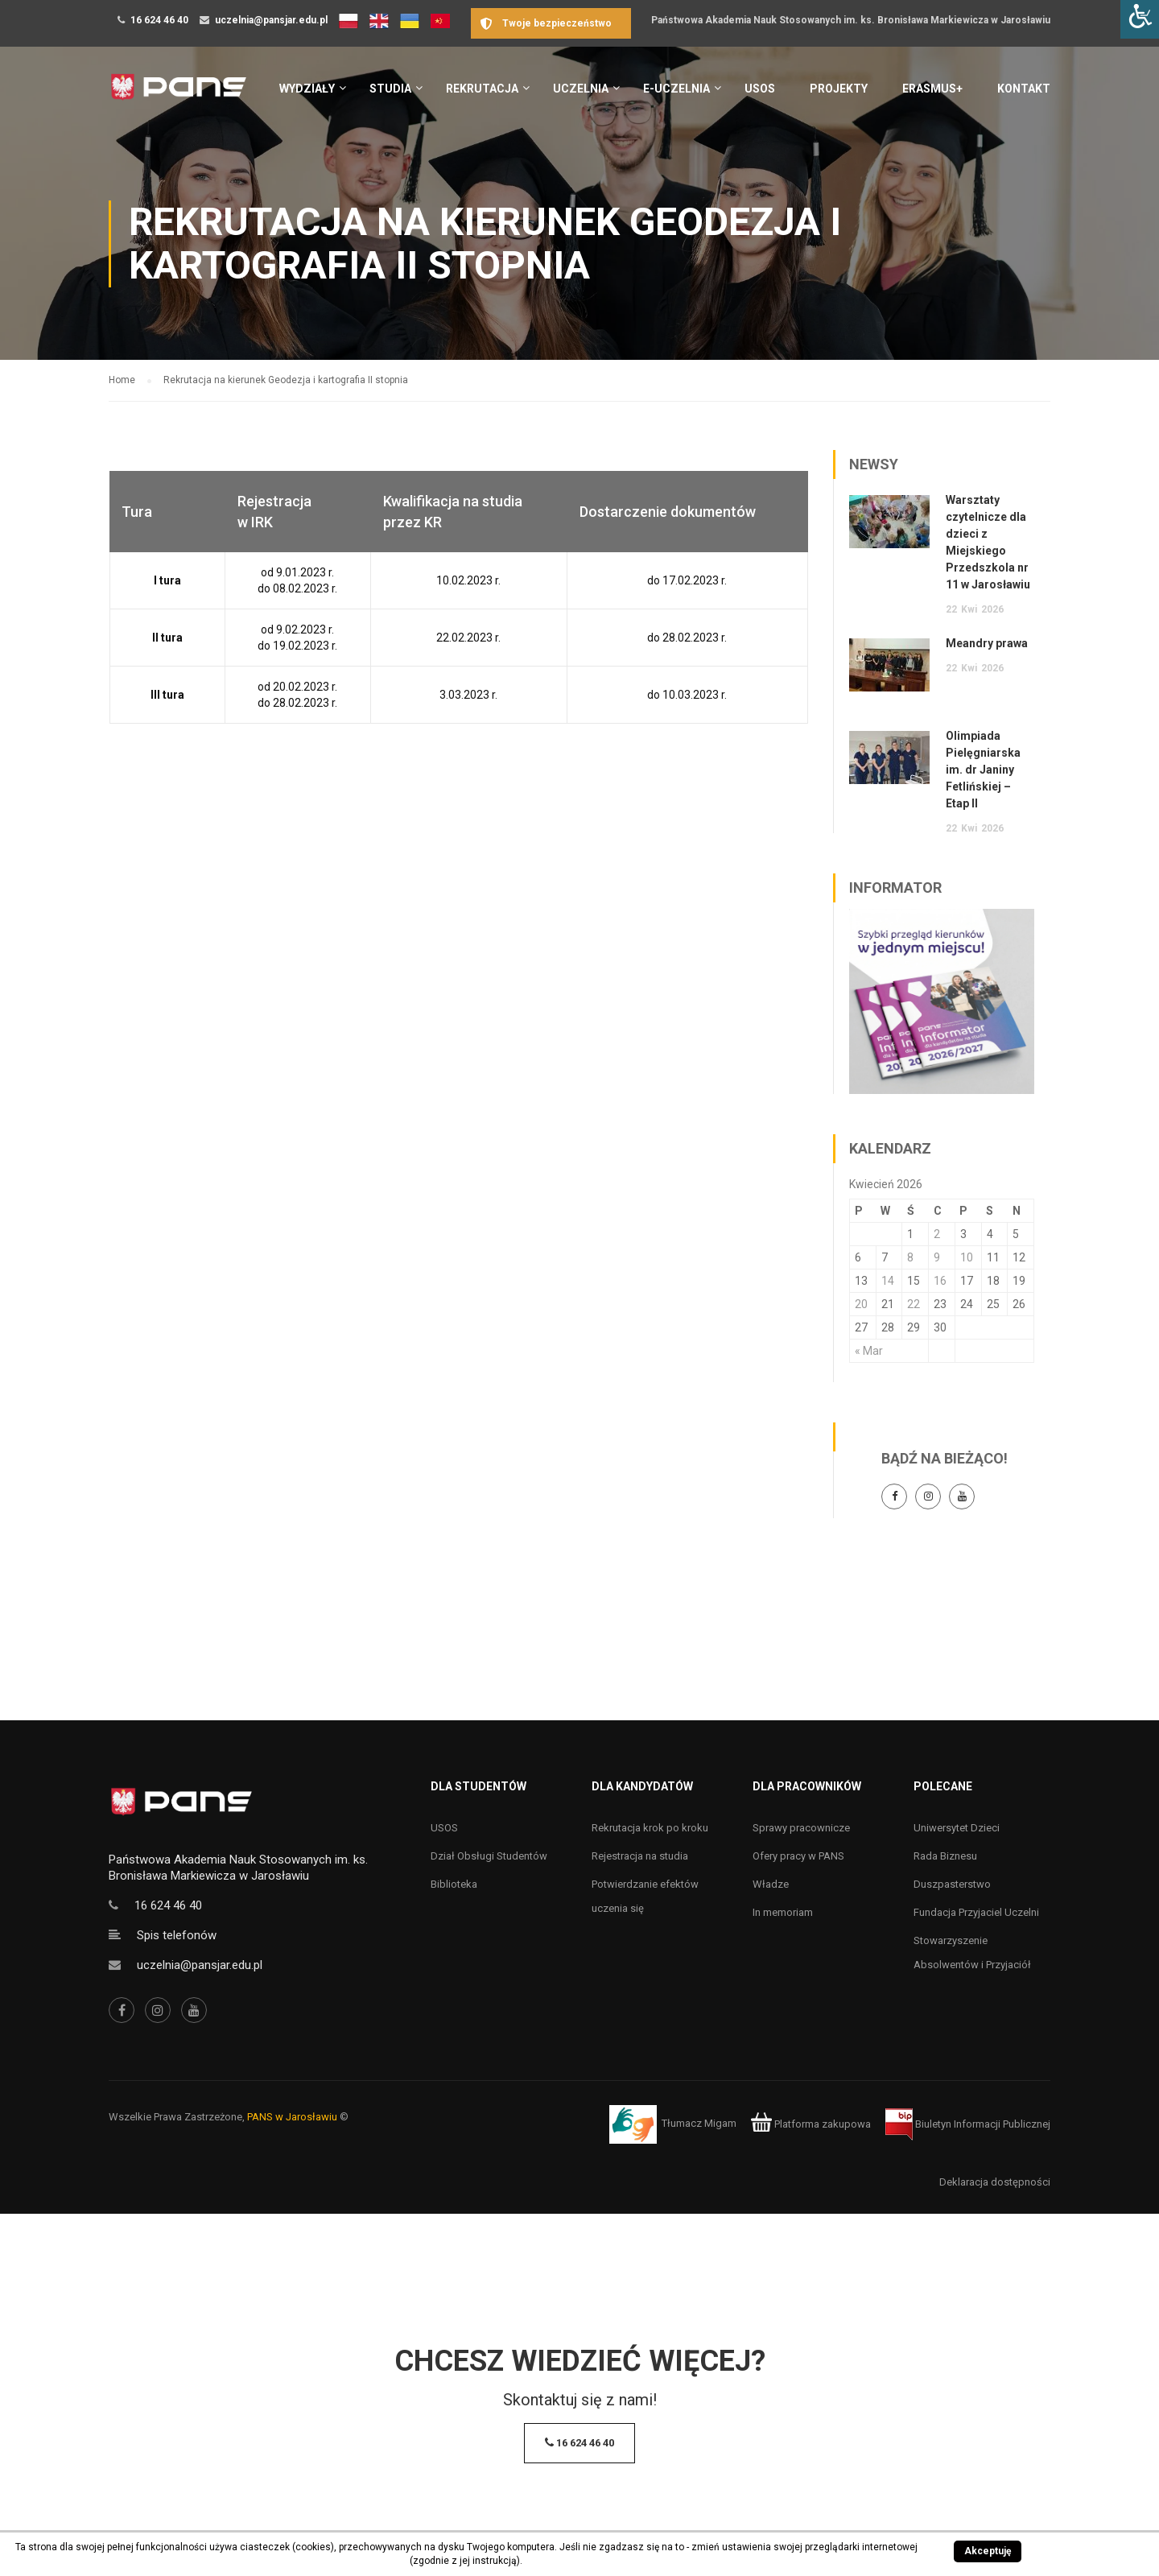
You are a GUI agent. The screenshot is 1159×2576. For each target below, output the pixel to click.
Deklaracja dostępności (994, 2182)
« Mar (869, 1350)
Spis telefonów (177, 1935)
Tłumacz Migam (699, 2124)
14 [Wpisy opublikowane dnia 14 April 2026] (887, 1280)
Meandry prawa (987, 643)
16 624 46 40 (159, 20)
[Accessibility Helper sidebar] (1139, 19)
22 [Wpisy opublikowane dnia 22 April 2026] (913, 1304)
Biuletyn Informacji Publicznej (967, 2124)
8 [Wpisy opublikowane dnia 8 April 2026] (910, 1257)
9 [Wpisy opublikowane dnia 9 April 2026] (937, 1257)
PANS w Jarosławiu (292, 2117)
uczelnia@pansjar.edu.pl (271, 20)
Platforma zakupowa (811, 2124)
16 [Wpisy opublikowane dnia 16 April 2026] (940, 1280)
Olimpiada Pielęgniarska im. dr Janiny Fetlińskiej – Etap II (983, 769)
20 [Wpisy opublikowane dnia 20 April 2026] (861, 1304)
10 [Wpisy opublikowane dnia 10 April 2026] (966, 1257)
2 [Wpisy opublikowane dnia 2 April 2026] (937, 1234)
